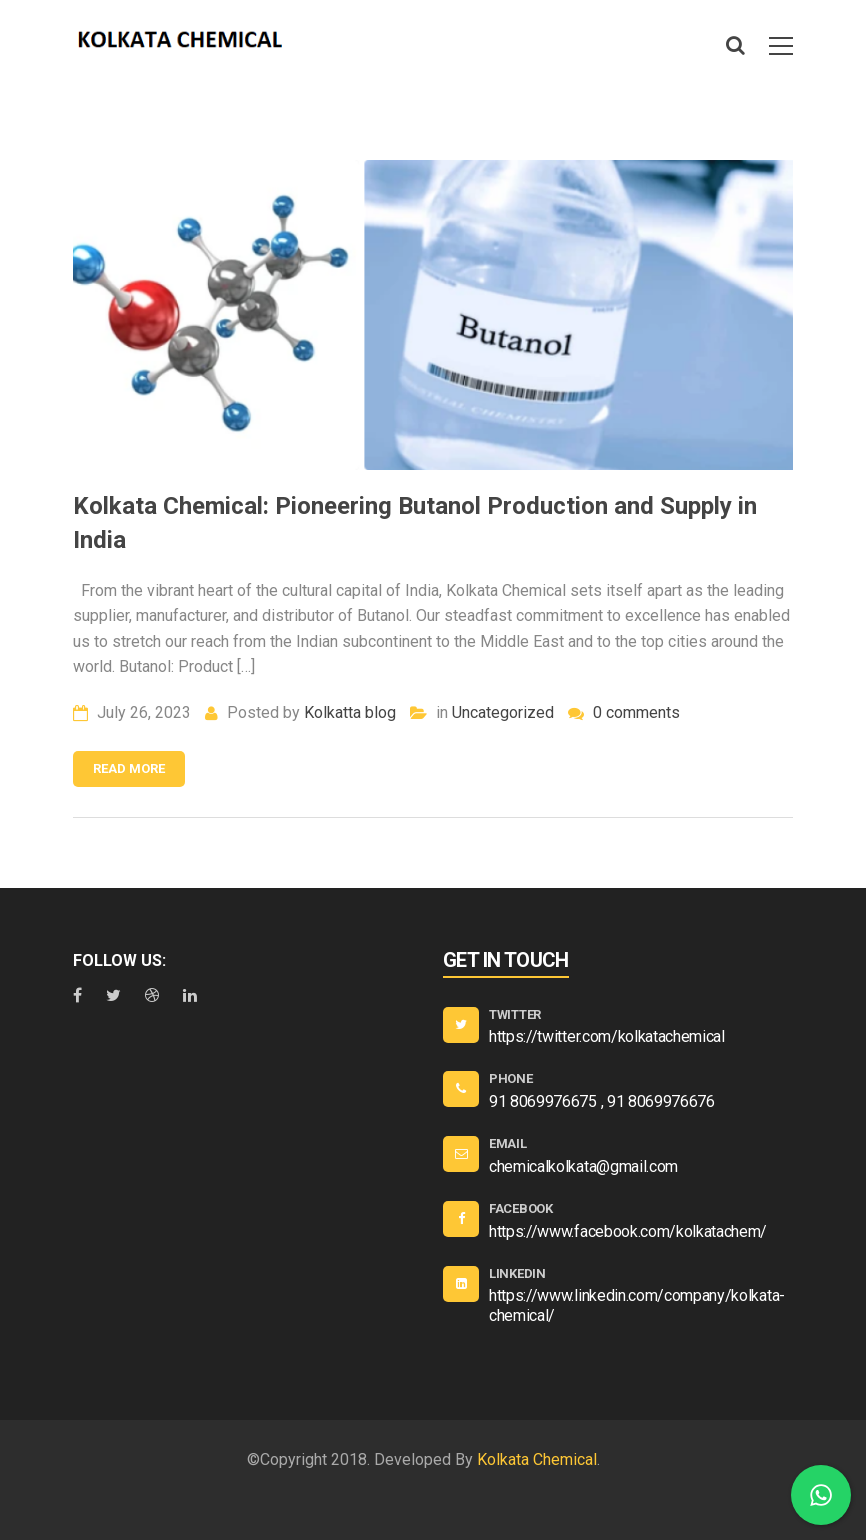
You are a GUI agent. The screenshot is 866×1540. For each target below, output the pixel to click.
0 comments (624, 712)
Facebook (521, 1208)
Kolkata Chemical (537, 1459)
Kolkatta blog (350, 712)
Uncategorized (503, 712)
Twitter (515, 1014)
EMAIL (508, 1143)
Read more (129, 768)
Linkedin (517, 1273)
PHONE (511, 1078)
